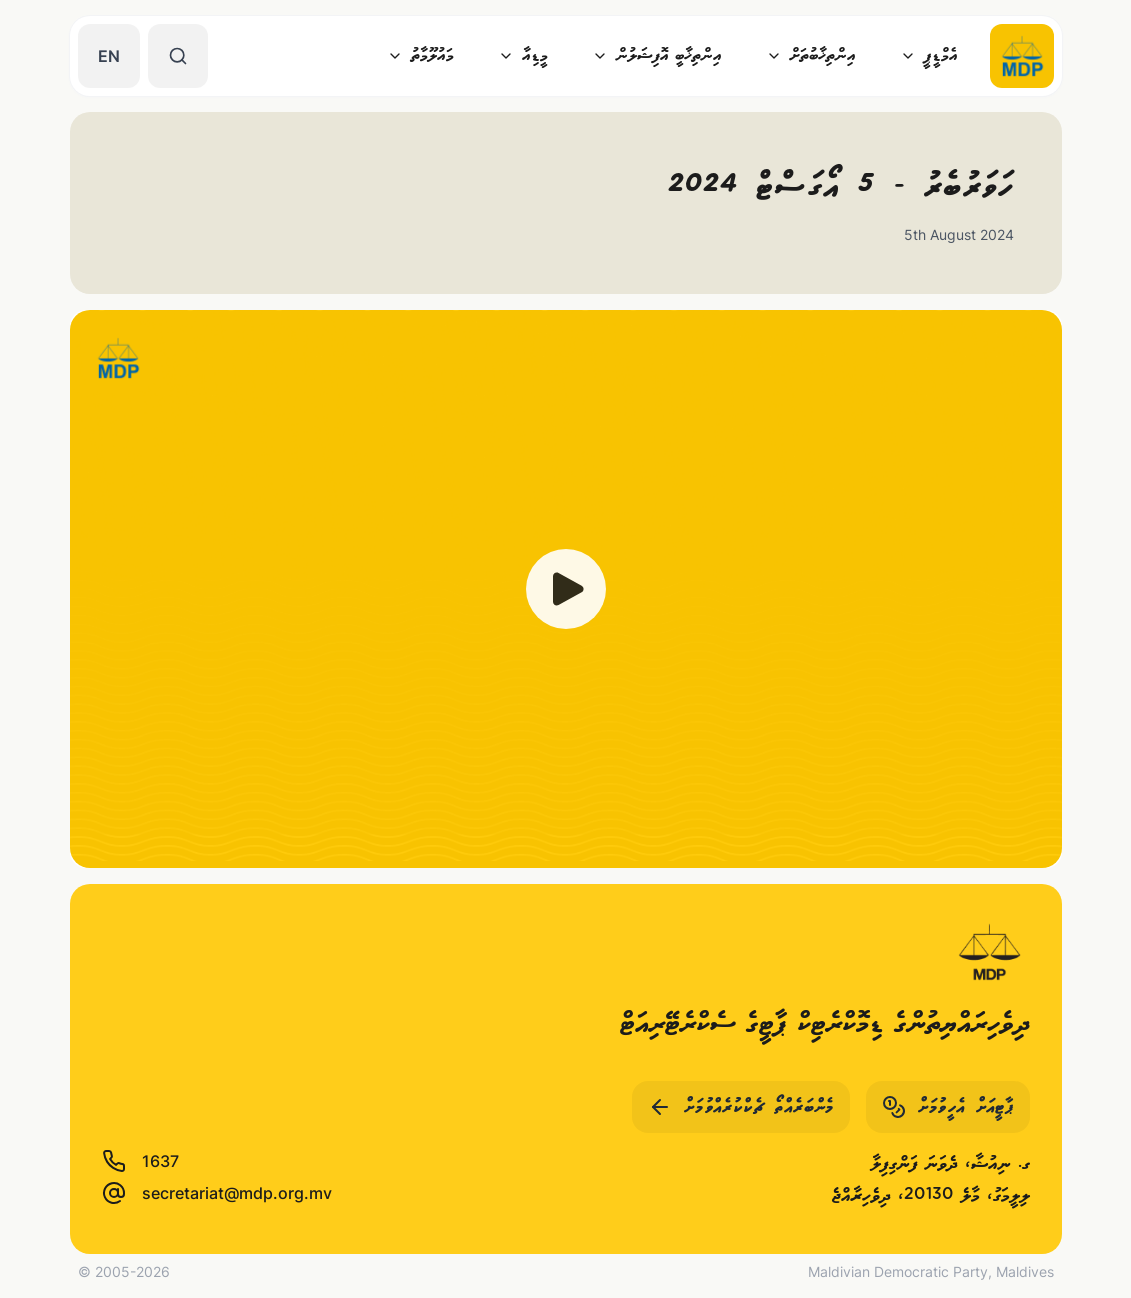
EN (109, 56)
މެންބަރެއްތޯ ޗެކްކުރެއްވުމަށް (741, 1107)
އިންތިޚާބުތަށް (811, 55)
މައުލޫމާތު (420, 55)
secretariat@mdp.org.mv (217, 1193)
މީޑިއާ (523, 55)
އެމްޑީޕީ (929, 55)
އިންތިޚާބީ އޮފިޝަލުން (657, 55)
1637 (140, 1161)
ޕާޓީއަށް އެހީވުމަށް (948, 1107)
